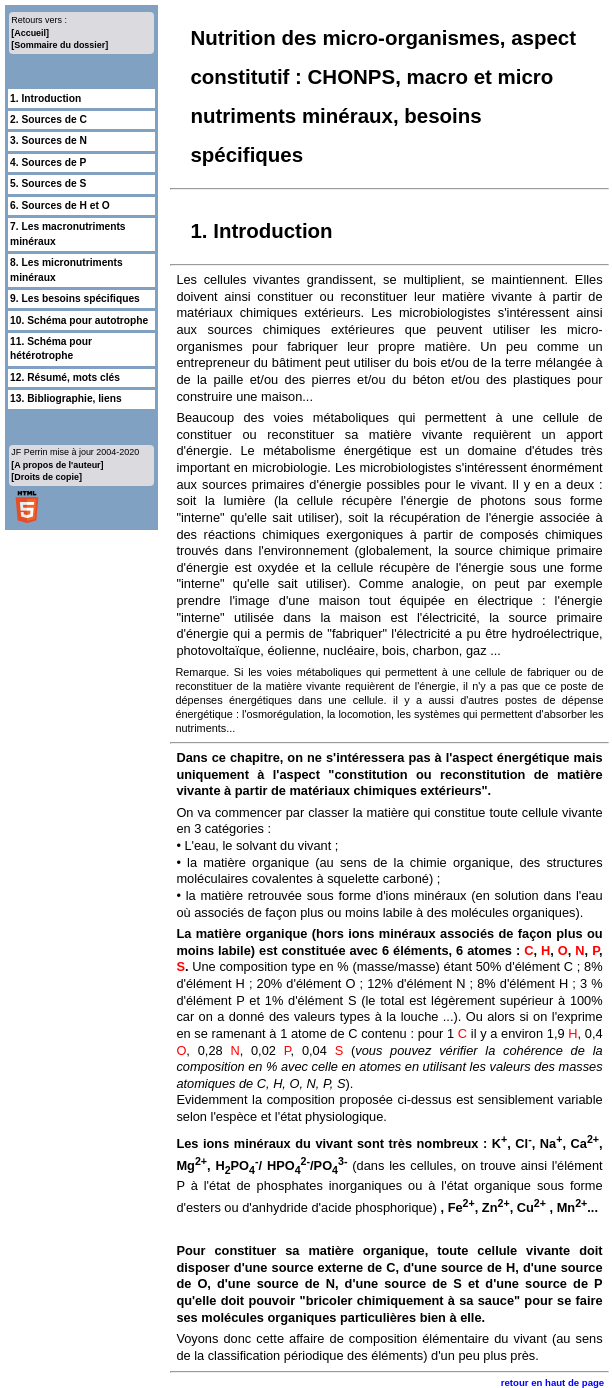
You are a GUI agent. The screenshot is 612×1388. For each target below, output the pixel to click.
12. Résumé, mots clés (65, 377)
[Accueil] (30, 33)
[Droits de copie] (46, 477)
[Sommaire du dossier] (59, 45)
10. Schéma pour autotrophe (79, 320)
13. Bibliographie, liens (65, 398)
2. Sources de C (48, 119)
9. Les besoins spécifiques (75, 298)
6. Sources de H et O (60, 205)
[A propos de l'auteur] (57, 465)
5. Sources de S (48, 183)
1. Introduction (45, 98)
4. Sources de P (48, 162)
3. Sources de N (48, 140)
